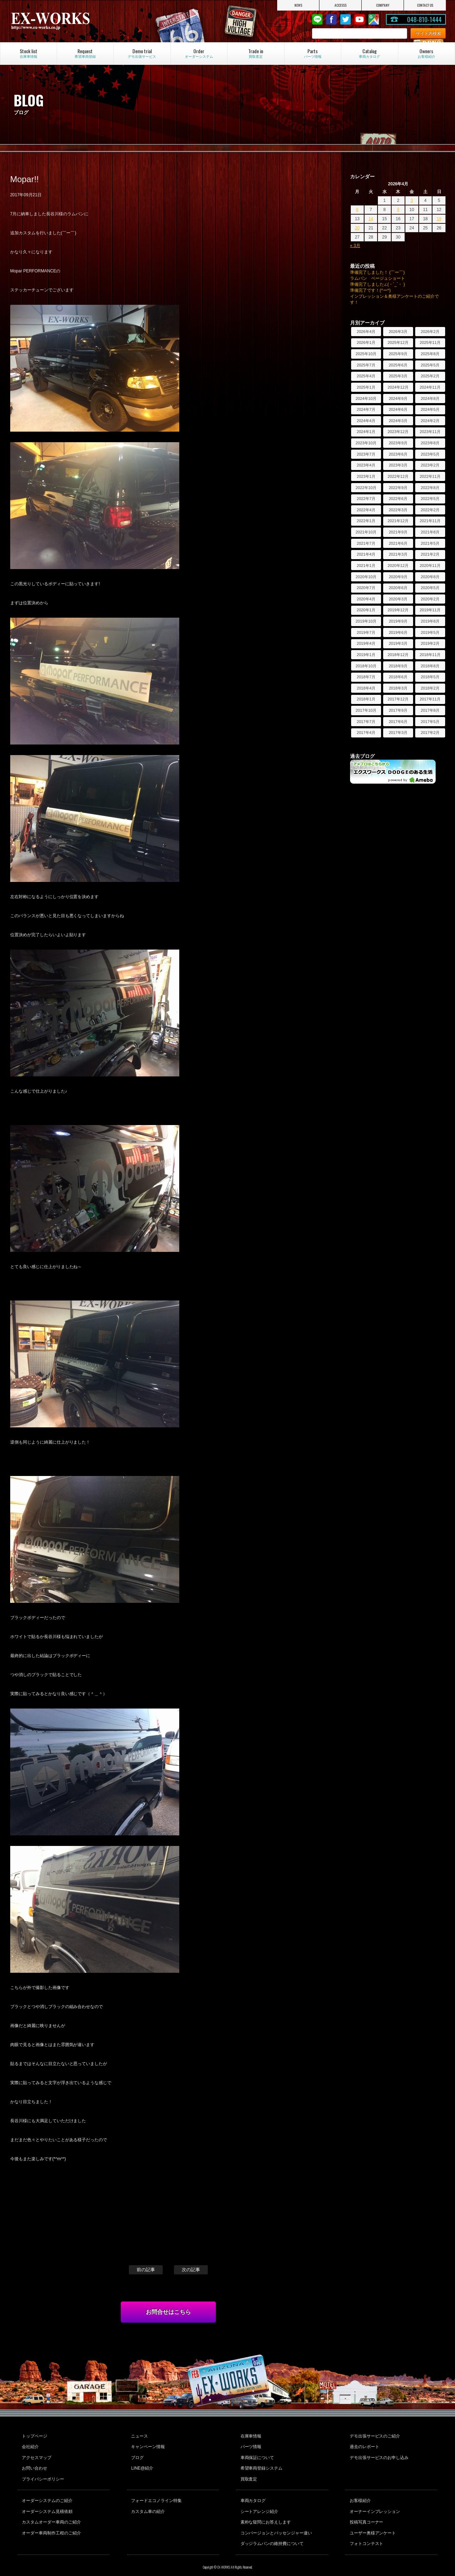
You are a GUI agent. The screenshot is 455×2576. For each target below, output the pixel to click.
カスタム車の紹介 (147, 2503)
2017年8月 (430, 710)
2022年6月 (398, 498)
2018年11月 (430, 655)
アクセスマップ (36, 2454)
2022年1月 (366, 521)
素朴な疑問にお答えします (265, 2512)
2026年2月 (430, 331)
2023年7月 (366, 454)
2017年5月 (430, 721)
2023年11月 (430, 432)
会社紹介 (29, 2444)
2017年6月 (398, 721)
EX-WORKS (74, 21)
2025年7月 (366, 365)
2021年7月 (366, 543)
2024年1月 (366, 432)
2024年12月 (398, 387)
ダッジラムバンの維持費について (271, 2531)
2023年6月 (398, 454)
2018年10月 (366, 666)
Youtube (359, 19)
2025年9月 (398, 354)
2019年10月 (366, 621)
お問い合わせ (34, 2463)
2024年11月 (430, 387)
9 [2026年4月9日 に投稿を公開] (398, 209)
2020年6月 (398, 588)
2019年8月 (430, 621)
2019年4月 (366, 643)
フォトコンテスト (366, 2531)
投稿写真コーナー (366, 2512)
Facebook (331, 19)
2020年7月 (366, 588)
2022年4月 (366, 510)
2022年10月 (366, 488)
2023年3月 (398, 465)
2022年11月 (430, 476)
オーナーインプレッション (374, 2503)
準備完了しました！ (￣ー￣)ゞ (379, 272)
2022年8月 (430, 488)
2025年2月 (430, 376)
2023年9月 (398, 443)
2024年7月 (366, 409)
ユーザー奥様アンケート (372, 2522)
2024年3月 (398, 421)
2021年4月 (366, 554)
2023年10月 (366, 443)
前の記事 (146, 2269)
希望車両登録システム (261, 2463)
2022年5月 (430, 498)
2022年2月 (430, 510)
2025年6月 (398, 365)
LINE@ (317, 19)
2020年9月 (398, 577)
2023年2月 (430, 465)
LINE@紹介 (142, 2463)
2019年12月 (398, 610)
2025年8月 (430, 354)
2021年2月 (430, 554)
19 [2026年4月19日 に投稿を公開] (439, 218)
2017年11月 (430, 699)
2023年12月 (398, 432)
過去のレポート (364, 2444)
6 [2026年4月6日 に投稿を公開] (357, 209)
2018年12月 (398, 655)
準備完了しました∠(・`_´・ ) (377, 284)
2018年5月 (430, 677)
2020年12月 (398, 565)
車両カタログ (252, 2493)
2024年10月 (366, 398)
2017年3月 (398, 732)
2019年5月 (430, 632)
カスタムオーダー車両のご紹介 (51, 2512)
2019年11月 (430, 610)
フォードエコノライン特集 (156, 2493)
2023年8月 (430, 443)
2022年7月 (366, 498)
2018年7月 (366, 677)
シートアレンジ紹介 (259, 2503)
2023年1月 (366, 476)
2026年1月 (366, 342)
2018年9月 (398, 666)
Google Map (373, 19)
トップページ (34, 2435)
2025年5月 (430, 365)
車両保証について (257, 2454)
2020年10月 (366, 577)
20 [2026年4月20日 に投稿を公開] (357, 228)
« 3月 (355, 245)
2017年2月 (430, 732)
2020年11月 (430, 565)
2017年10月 (366, 710)
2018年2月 (430, 688)
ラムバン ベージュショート (377, 278)
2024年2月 (430, 421)
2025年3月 (398, 376)
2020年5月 (430, 588)
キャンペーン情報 (147, 2444)
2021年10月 (366, 532)
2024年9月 (398, 398)
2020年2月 (430, 599)
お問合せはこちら (168, 2312)
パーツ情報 (250, 2444)
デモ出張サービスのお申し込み (378, 2454)
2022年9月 (398, 488)
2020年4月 (366, 599)
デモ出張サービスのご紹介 (374, 2435)
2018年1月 (366, 699)
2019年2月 (430, 643)
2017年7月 (366, 721)
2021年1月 (366, 565)
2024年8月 (430, 398)
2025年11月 (430, 342)
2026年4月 (366, 331)
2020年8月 (430, 577)
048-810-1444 (424, 19)
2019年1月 (366, 655)
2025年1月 (366, 387)
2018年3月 (398, 688)
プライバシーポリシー (42, 2473)
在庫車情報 (250, 2435)
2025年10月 (366, 354)
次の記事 (191, 2269)
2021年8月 (430, 532)
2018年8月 (430, 666)
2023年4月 (366, 465)
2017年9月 (398, 710)
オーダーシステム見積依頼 (46, 2503)
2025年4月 (366, 376)
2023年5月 (430, 454)
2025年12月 (398, 342)
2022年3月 (398, 510)
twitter (345, 19)
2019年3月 (398, 643)
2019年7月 (366, 632)
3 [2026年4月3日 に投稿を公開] (412, 200)
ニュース (139, 2435)
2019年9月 (398, 621)
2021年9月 (398, 532)
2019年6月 (398, 632)
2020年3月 (398, 599)
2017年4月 (366, 732)
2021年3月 (398, 554)
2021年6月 (398, 543)
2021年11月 (430, 521)
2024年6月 (398, 409)
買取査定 (248, 2473)
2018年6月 (398, 677)
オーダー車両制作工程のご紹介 (51, 2522)
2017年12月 (398, 699)
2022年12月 (398, 476)
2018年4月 (366, 688)
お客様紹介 (359, 2493)
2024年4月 (366, 421)
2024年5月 (430, 409)
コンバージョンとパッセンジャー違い (276, 2522)
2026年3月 (398, 331)
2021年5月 (430, 543)
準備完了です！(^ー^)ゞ (372, 290)
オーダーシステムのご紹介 (46, 2493)
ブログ (137, 2454)
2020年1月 (366, 610)
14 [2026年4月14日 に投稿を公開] (370, 218)
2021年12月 (398, 521)
